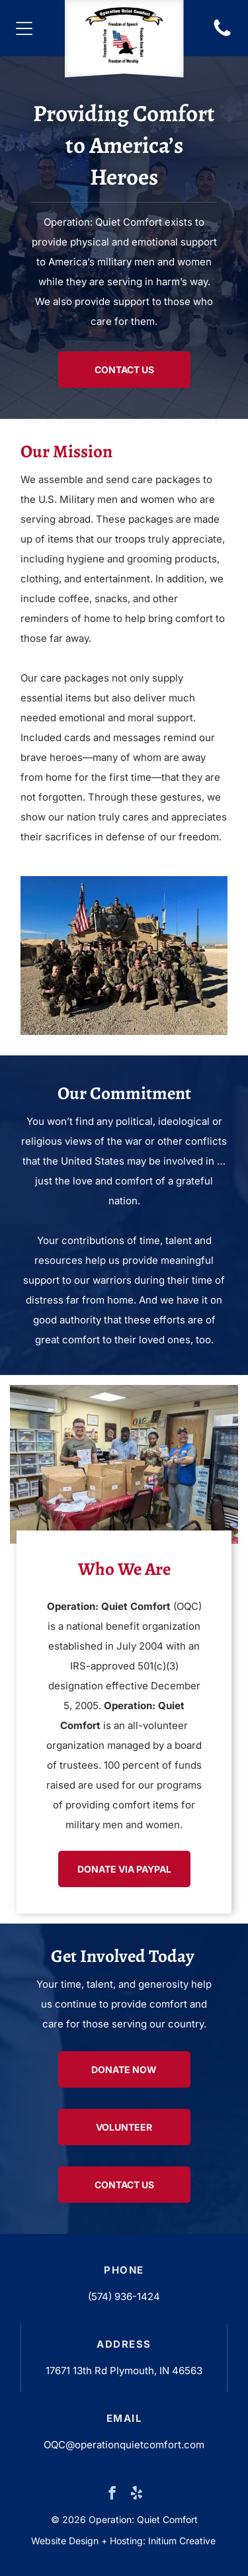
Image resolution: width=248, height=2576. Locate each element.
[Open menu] (24, 28)
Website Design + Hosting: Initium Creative (123, 2540)
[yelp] (136, 2495)
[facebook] (111, 2495)
